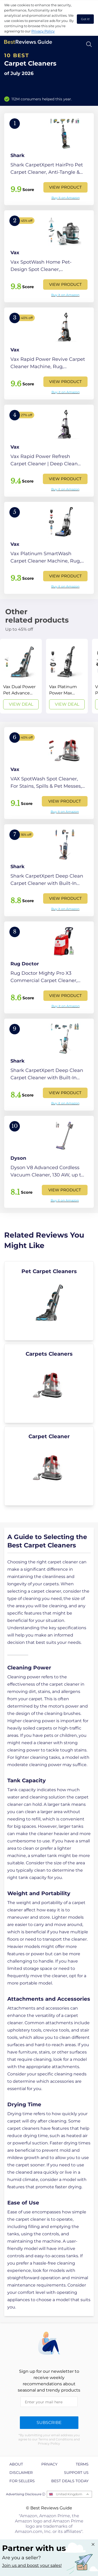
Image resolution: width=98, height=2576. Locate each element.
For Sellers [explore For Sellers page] (22, 2481)
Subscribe (49, 2422)
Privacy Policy (43, 31)
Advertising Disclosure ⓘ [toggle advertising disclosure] (25, 2494)
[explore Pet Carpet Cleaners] (49, 1301)
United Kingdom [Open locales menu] (69, 2494)
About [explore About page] (16, 2464)
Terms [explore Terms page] (82, 2464)
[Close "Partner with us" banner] (93, 2544)
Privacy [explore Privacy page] (49, 2464)
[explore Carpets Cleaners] (49, 1383)
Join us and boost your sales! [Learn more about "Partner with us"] (32, 2565)
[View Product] (49, 159)
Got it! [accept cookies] (85, 19)
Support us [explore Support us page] (76, 2472)
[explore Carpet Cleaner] (49, 1466)
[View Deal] (21, 676)
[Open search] (89, 44)
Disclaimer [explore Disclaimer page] (21, 2472)
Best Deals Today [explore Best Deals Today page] (70, 2481)
